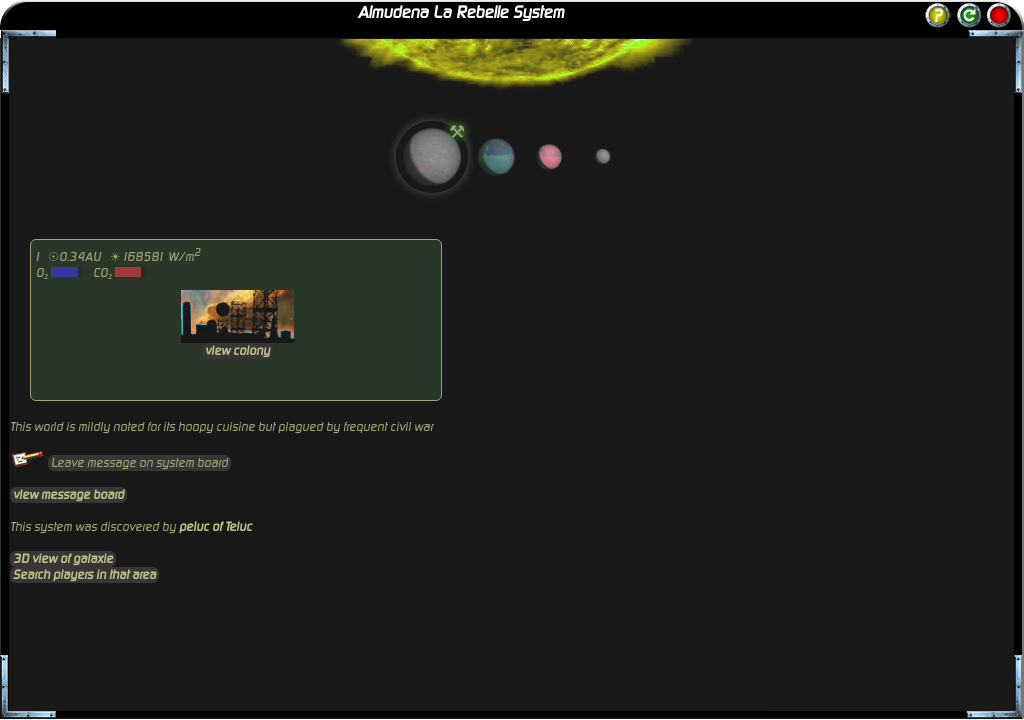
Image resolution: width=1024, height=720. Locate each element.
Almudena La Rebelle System (461, 13)
